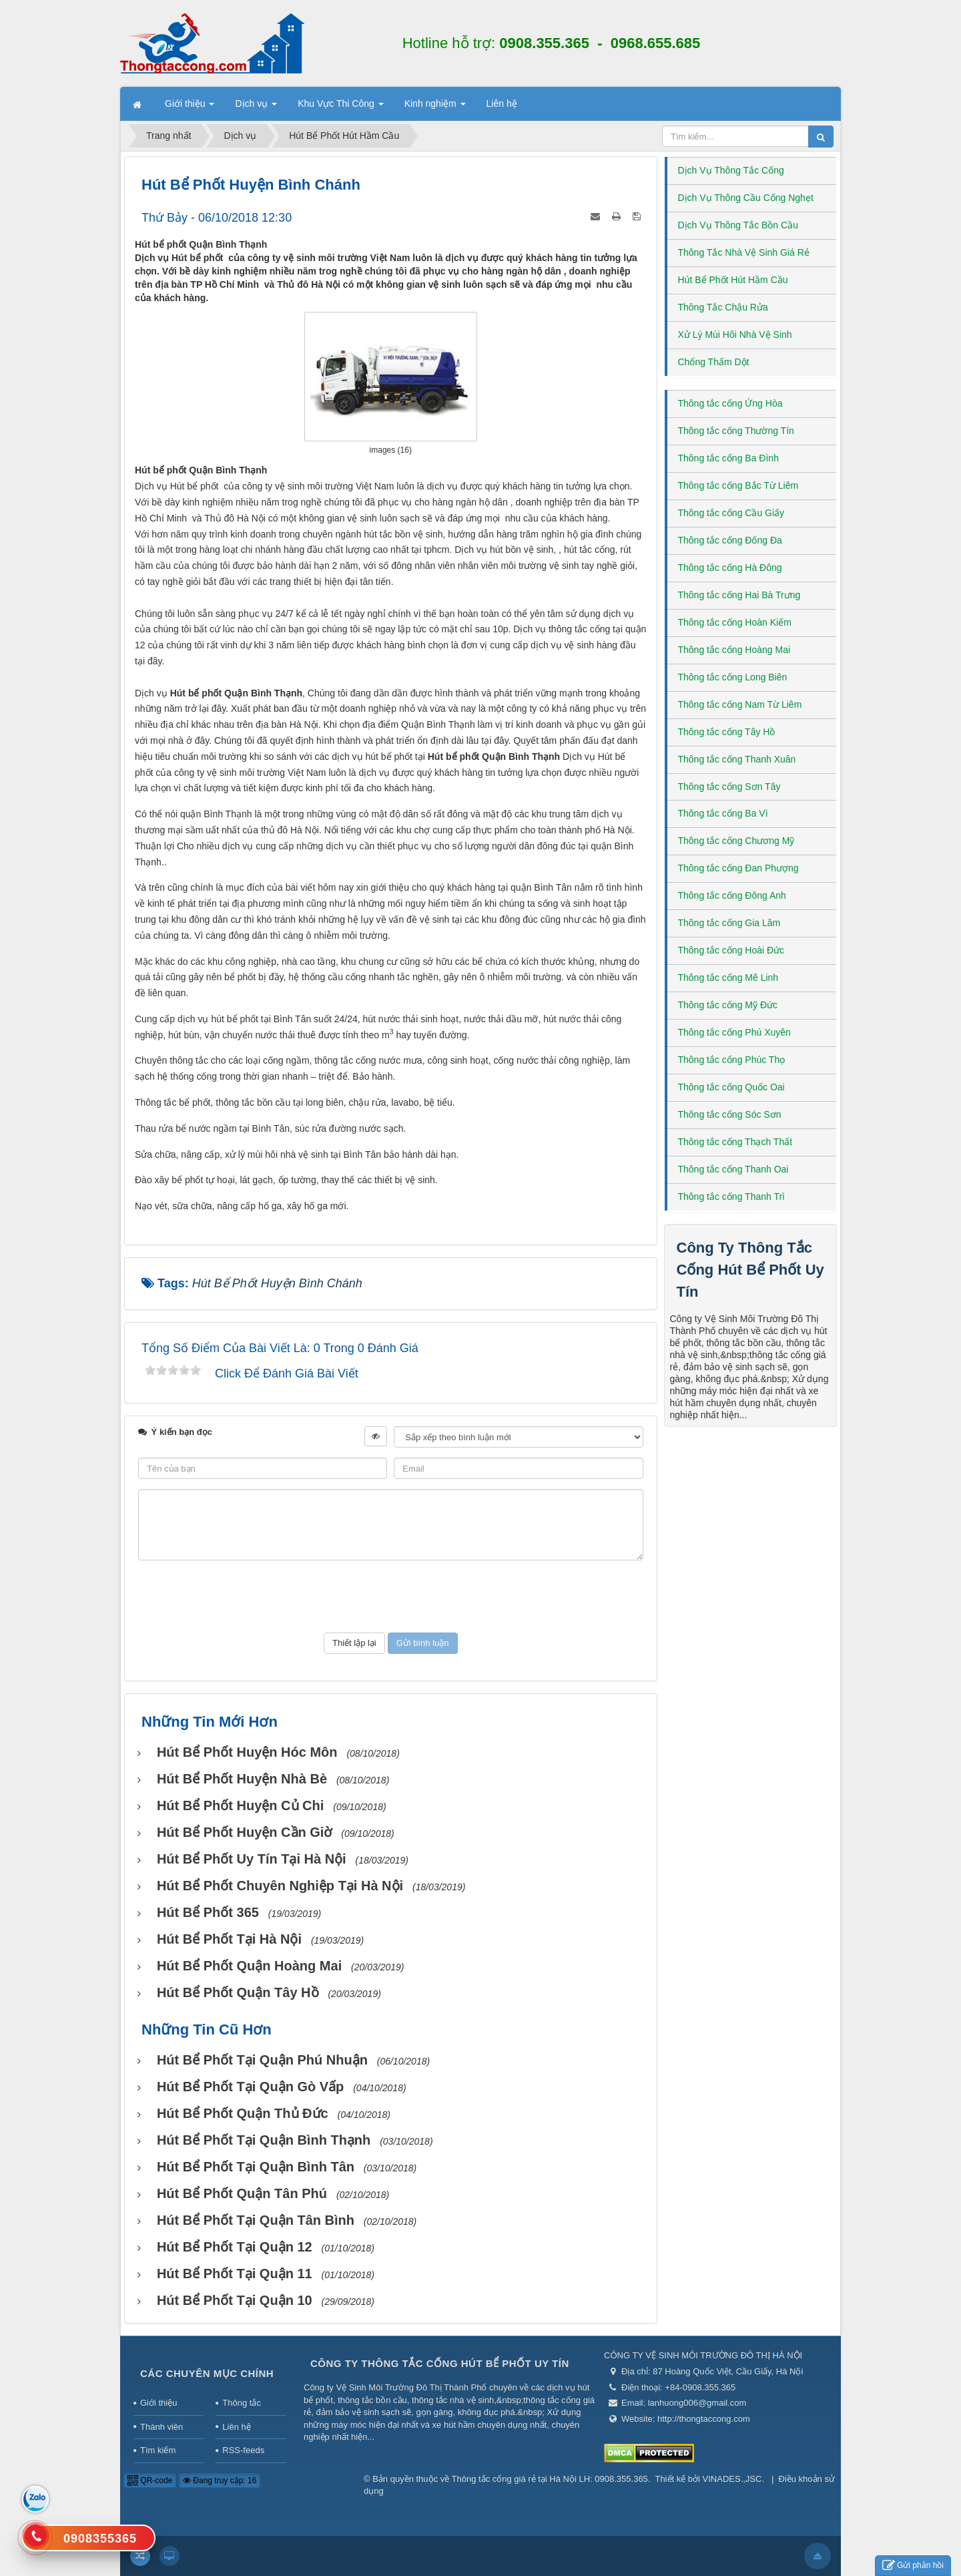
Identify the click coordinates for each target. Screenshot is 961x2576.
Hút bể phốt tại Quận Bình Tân (255, 2166)
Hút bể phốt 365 (208, 1912)
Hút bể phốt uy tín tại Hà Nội (251, 1859)
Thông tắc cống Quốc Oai (731, 1087)
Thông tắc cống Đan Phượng (738, 868)
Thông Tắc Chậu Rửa (723, 307)
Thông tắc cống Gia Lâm (729, 922)
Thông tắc (241, 2403)
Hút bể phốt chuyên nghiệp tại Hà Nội (280, 1885)
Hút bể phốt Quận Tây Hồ (238, 1992)
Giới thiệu (158, 2403)
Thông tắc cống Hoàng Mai (734, 649)
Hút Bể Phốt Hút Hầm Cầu (733, 279)
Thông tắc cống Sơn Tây (729, 786)
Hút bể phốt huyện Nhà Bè (242, 1778)
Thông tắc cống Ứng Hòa (730, 403)
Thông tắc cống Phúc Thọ (731, 1059)
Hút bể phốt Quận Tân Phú (242, 2193)
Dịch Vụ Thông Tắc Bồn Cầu (738, 225)
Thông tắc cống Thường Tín (736, 430)
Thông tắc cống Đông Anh (732, 895)
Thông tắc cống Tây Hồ (726, 731)
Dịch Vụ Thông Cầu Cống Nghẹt (746, 197)
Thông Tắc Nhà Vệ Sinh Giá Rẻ (744, 252)
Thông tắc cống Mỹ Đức (728, 1005)
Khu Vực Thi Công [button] (340, 107)
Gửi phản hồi (913, 2565)
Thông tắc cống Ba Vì (723, 813)
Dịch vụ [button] (256, 107)
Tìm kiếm (158, 2450)
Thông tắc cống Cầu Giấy (731, 512)
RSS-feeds (243, 2450)
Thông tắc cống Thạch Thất (735, 1141)
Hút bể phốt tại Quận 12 (234, 2246)
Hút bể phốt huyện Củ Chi (240, 1805)
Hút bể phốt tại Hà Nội (229, 1939)
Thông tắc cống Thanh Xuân (737, 759)
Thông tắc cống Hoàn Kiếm (734, 622)
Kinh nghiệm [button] (435, 107)
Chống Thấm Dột (713, 362)
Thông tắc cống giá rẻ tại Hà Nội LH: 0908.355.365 (550, 2479)
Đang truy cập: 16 (219, 2480)
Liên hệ (236, 2427)
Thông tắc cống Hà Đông (730, 567)
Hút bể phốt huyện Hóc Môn (247, 1752)
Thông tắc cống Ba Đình (728, 458)
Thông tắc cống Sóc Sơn (729, 1114)
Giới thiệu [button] (189, 107)
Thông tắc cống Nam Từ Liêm (740, 704)
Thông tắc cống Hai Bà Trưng (739, 595)
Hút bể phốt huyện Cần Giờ (244, 1832)
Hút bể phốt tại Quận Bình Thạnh (263, 2140)
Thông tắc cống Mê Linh (728, 977)
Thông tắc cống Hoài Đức (731, 950)
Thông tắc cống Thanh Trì (731, 1196)
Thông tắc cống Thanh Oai (733, 1169)
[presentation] (390, 1596)
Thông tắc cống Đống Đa (730, 540)
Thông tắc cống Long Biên (732, 677)
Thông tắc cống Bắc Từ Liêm (738, 485)
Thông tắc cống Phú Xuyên (734, 1032)
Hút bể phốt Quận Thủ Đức (242, 2113)
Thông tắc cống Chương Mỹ (736, 840)
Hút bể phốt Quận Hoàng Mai (249, 1965)
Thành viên (161, 2427)
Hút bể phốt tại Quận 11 (234, 2273)
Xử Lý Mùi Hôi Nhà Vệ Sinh (735, 334)
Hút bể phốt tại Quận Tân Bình (255, 2220)
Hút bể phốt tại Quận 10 (234, 2300)
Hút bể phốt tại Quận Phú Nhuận (262, 2060)
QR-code (149, 2480)
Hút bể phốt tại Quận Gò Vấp (250, 2086)
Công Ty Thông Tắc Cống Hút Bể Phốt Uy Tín (750, 1269)
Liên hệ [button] (502, 103)
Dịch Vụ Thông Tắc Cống (731, 170)
